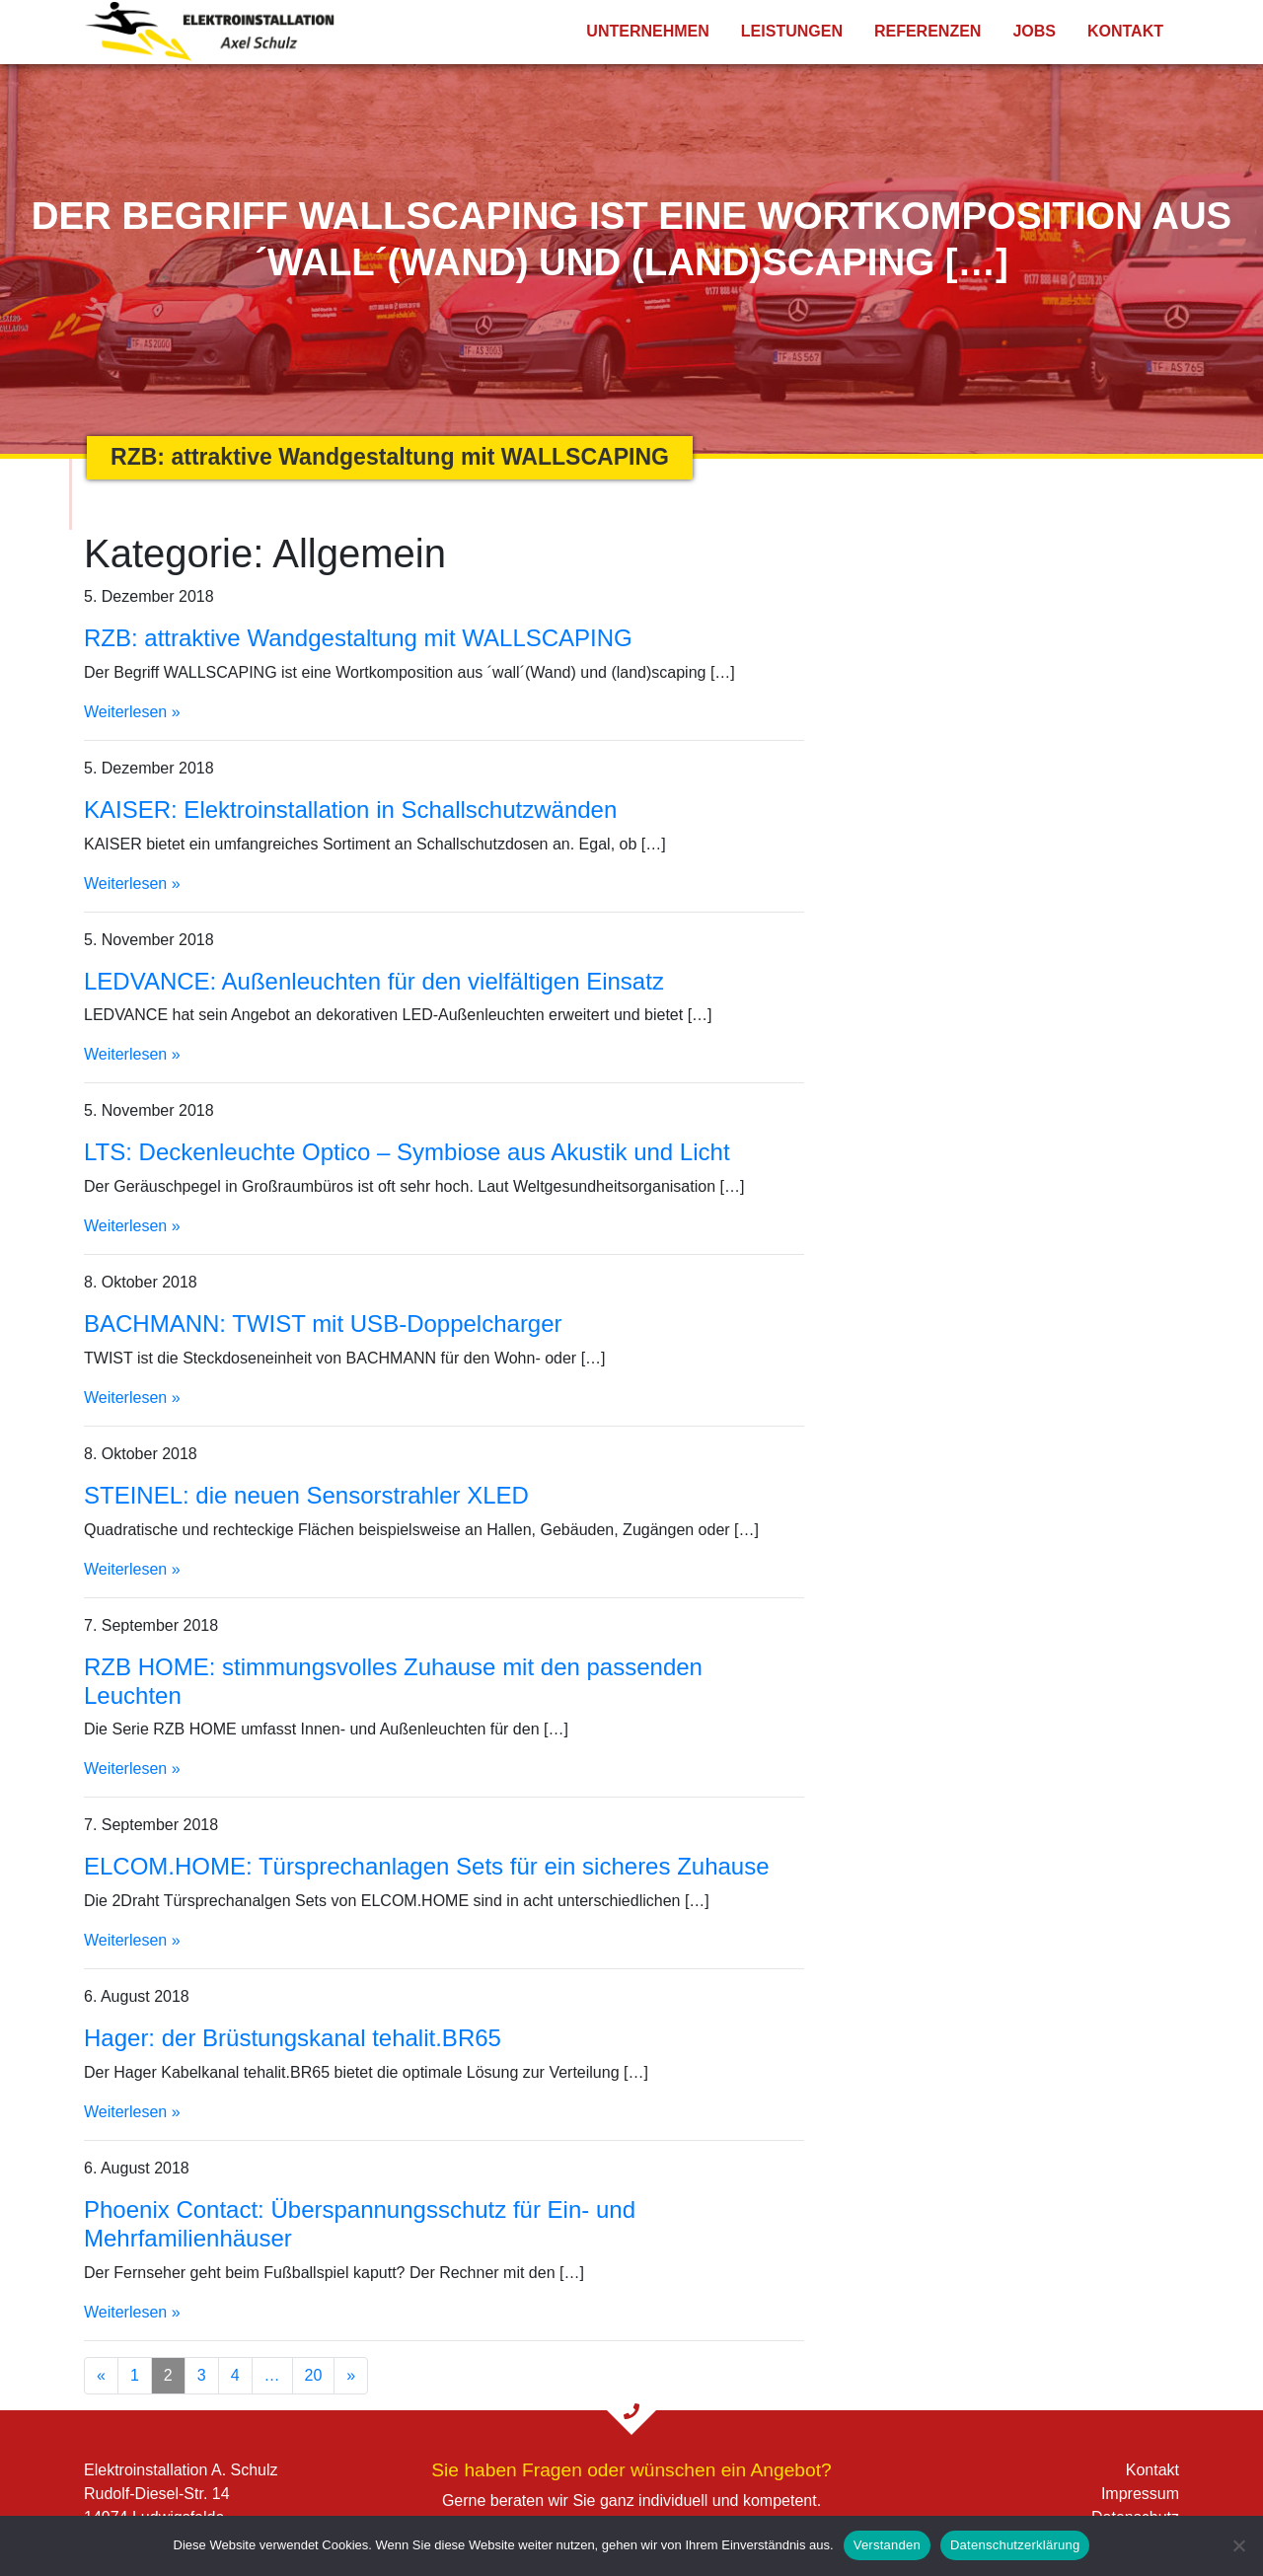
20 (314, 2375)
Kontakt (1125, 31)
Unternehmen (647, 31)
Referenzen (927, 31)
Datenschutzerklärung (1014, 2545)
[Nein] (1238, 2545)
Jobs (1034, 31)
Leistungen (792, 31)
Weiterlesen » (132, 711)
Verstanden (887, 2545)
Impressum (1140, 2493)
